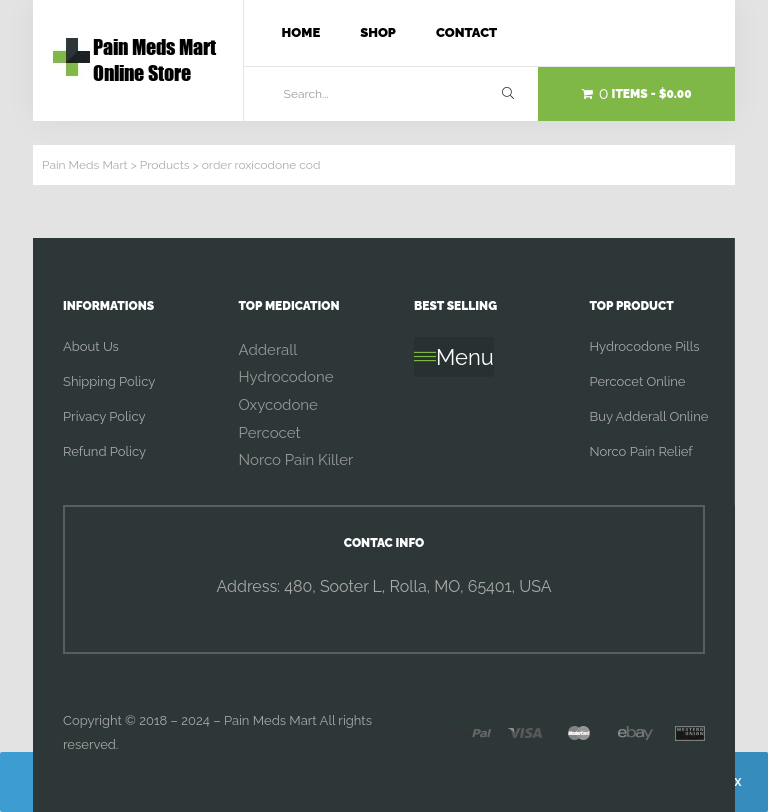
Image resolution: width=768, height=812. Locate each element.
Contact (466, 32)
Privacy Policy (104, 416)
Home (301, 32)
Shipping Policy (109, 381)
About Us (91, 346)
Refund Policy (104, 451)
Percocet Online (638, 381)
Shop (378, 32)
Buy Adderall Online (649, 416)
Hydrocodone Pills (645, 346)
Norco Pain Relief (641, 451)
